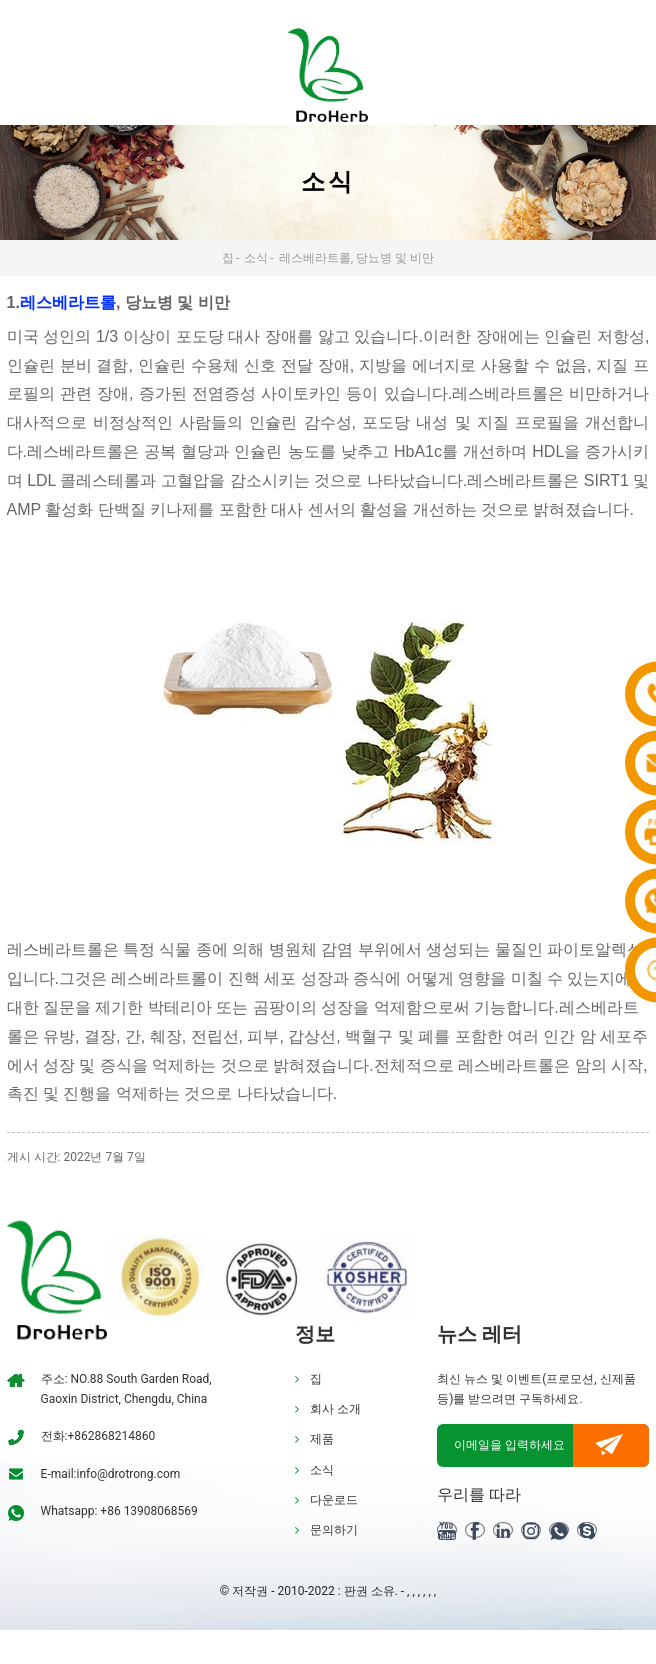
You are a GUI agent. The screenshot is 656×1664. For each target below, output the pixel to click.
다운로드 (334, 1500)
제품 (322, 1439)
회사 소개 (335, 1409)
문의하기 (334, 1530)
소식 (256, 258)
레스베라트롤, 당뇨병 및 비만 (356, 258)
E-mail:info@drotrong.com (111, 1474)
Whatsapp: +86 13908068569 (119, 1511)
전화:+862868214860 (98, 1436)
